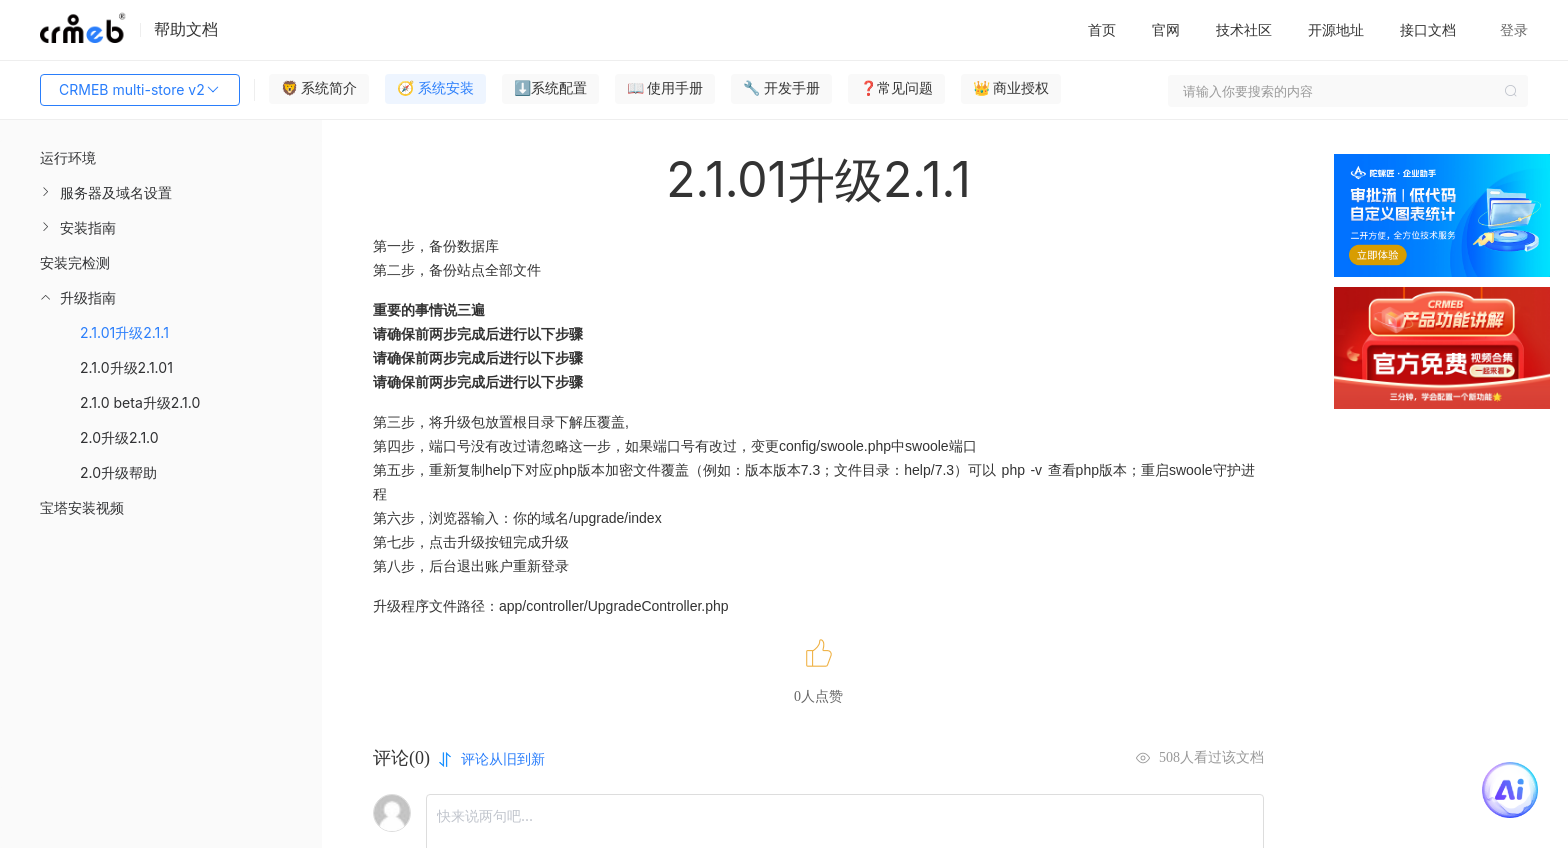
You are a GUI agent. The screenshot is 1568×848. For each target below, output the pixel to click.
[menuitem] (161, 192)
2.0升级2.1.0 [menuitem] (119, 437)
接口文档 (1428, 29)
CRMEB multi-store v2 (140, 90)
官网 (1166, 29)
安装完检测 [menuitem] (75, 262)
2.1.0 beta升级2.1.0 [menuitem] (140, 402)
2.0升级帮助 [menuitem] (118, 472)
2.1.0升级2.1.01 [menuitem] (126, 367)
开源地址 (1336, 29)
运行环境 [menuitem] (68, 157)
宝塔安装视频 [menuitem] (82, 507)
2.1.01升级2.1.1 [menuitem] (124, 332)
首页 (1102, 29)
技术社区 (1244, 29)
